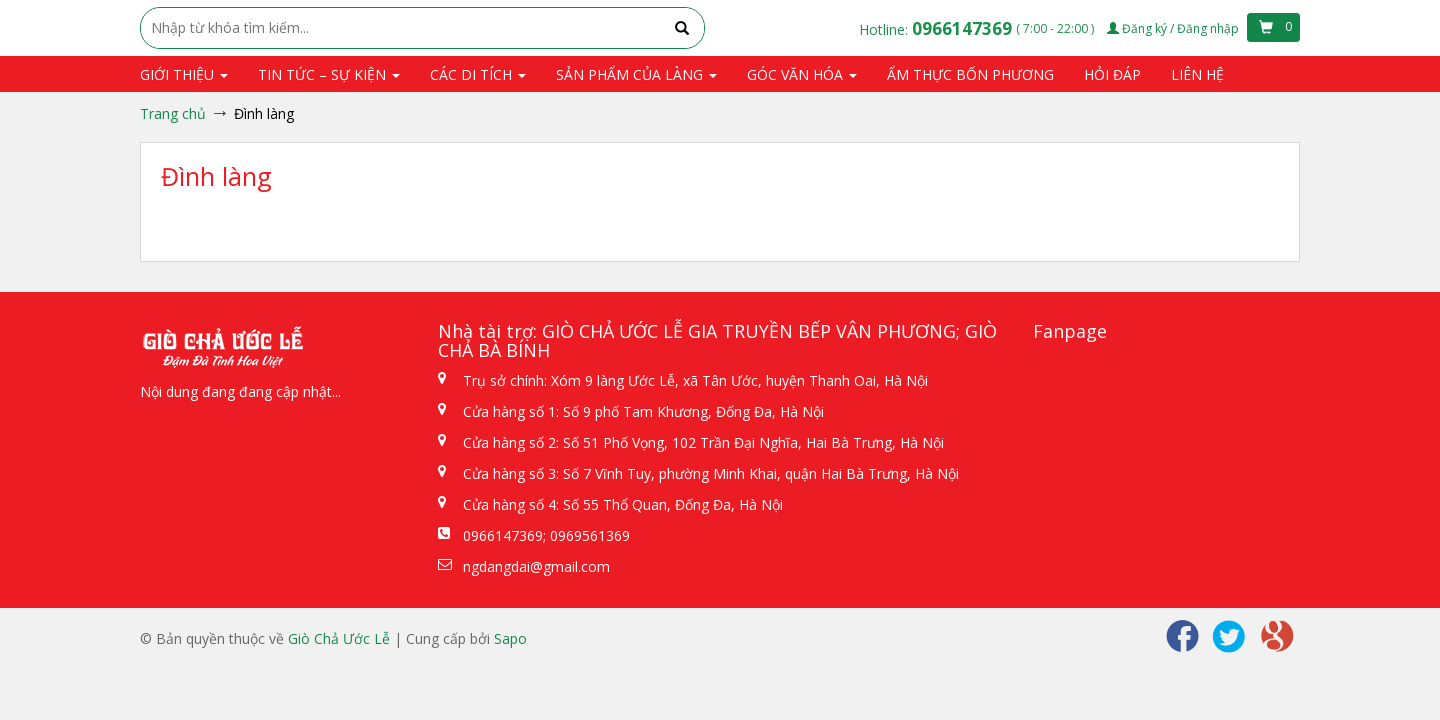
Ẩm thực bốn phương (970, 74)
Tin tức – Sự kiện (329, 74)
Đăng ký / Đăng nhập (1174, 28)
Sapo (510, 638)
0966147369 (964, 28)
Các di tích (478, 74)
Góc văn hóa (802, 74)
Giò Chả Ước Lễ (339, 638)
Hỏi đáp (1112, 74)
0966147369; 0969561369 (546, 535)
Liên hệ (1197, 74)
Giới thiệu (184, 74)
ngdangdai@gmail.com (536, 566)
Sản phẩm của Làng (636, 74)
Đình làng (216, 176)
